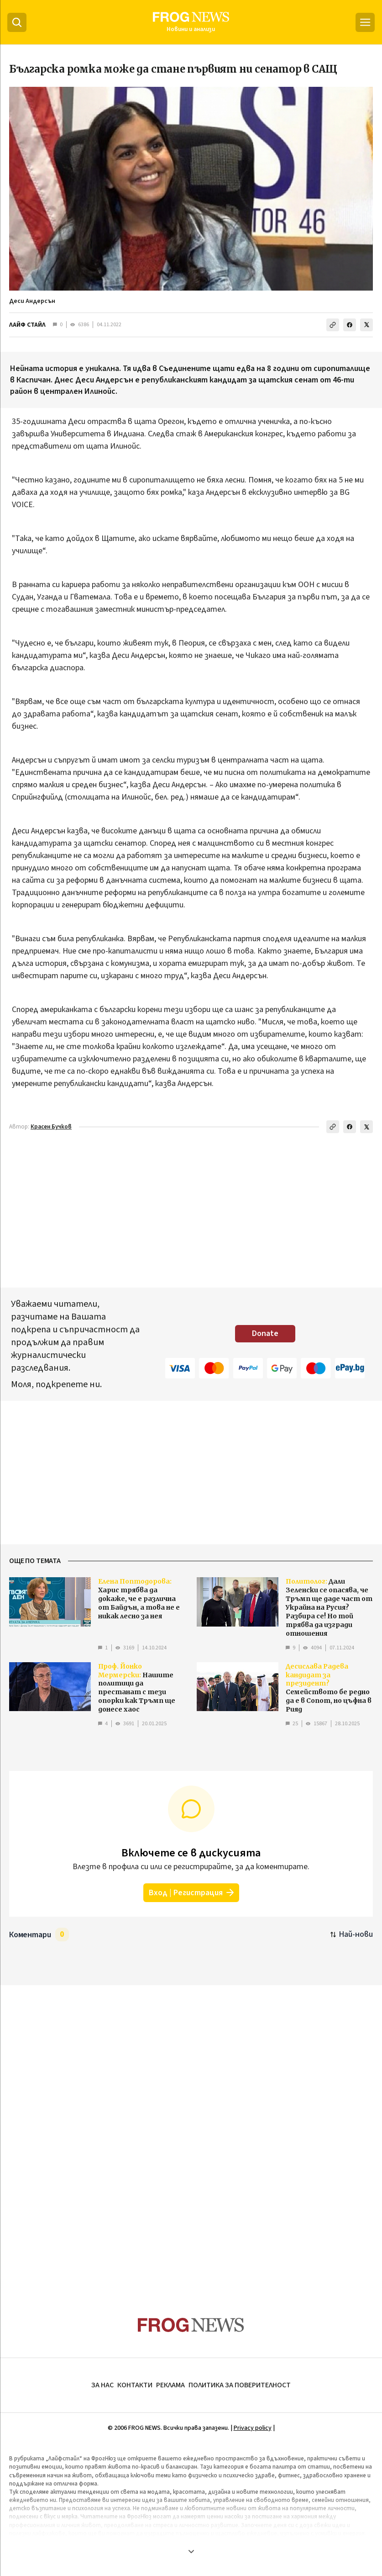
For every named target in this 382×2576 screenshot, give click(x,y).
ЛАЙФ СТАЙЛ (27, 325)
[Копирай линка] (332, 324)
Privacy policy (253, 2428)
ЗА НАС (102, 2385)
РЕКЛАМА (170, 2385)
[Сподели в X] (366, 324)
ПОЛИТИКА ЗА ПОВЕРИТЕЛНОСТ (239, 2385)
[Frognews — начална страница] (191, 22)
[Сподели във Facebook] (349, 324)
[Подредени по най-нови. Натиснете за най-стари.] (351, 1934)
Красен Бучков (51, 1127)
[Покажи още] (191, 2551)
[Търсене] (16, 22)
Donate (265, 1333)
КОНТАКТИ (134, 2385)
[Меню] (365, 22)
